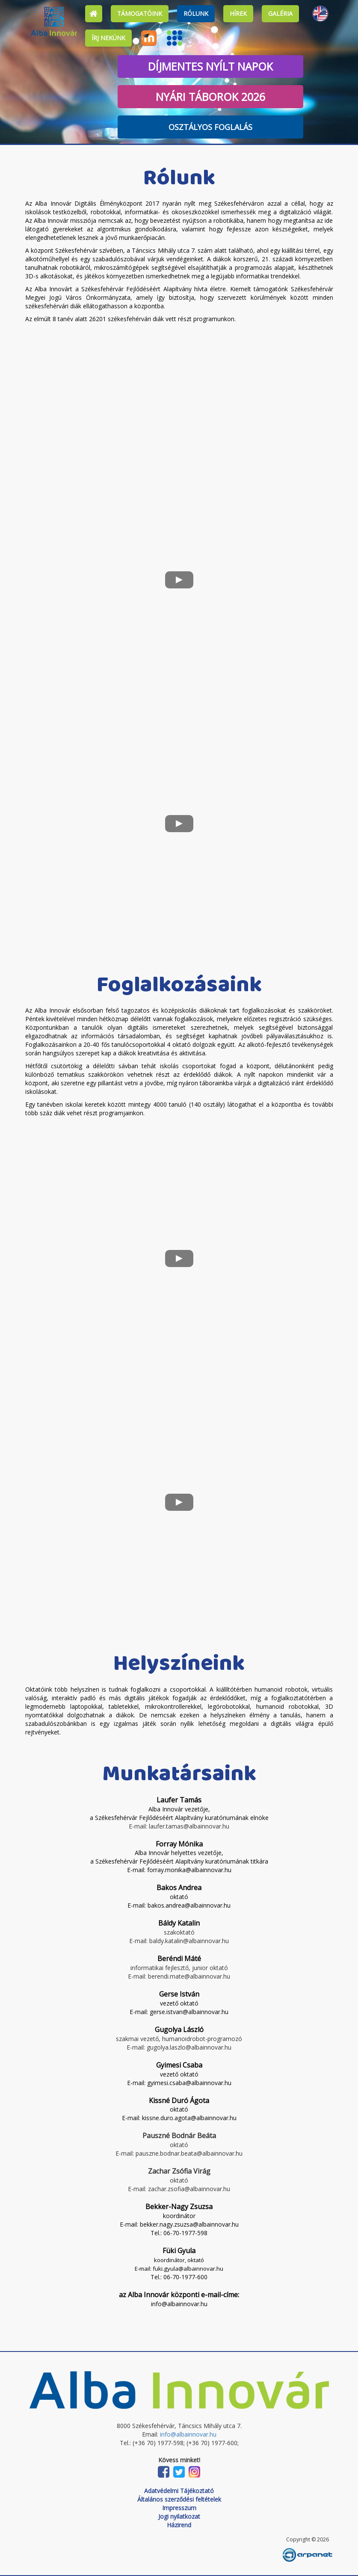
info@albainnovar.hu (188, 2434)
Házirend (179, 2525)
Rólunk (195, 13)
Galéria (280, 13)
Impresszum (179, 2508)
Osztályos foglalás (210, 127)
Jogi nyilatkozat (179, 2516)
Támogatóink (139, 13)
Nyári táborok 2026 (210, 96)
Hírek (238, 13)
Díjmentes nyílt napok (210, 66)
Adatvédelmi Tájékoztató (179, 2491)
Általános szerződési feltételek (179, 2499)
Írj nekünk (108, 38)
